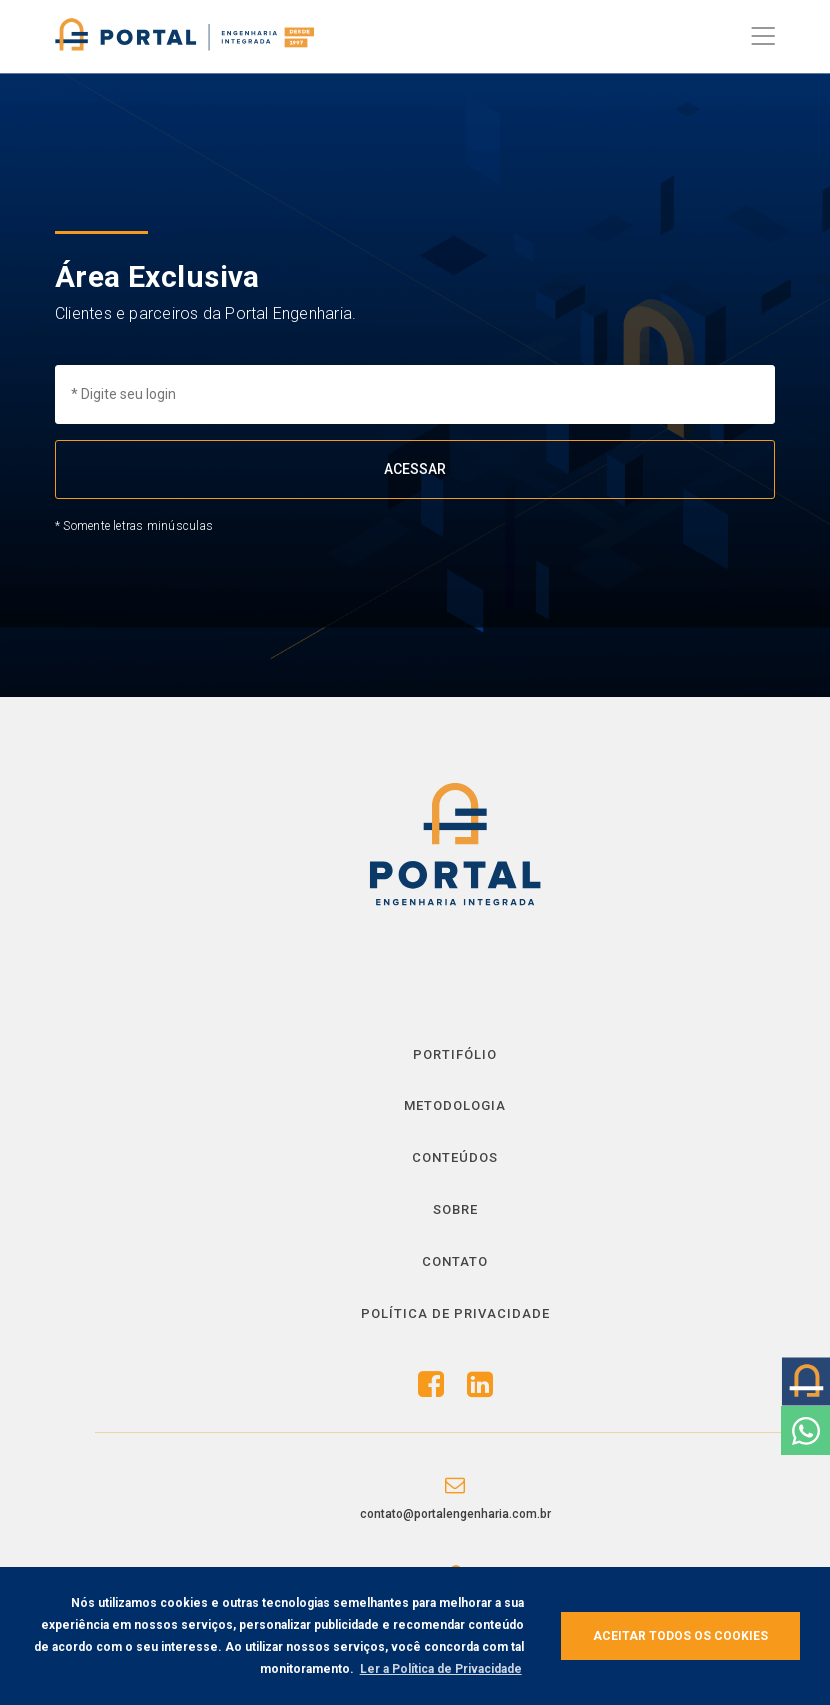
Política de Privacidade (455, 1313)
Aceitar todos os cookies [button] (680, 1636)
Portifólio (455, 1054)
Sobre (455, 1209)
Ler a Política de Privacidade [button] (441, 1669)
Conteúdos (455, 1157)
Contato (455, 1261)
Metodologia (455, 1105)
